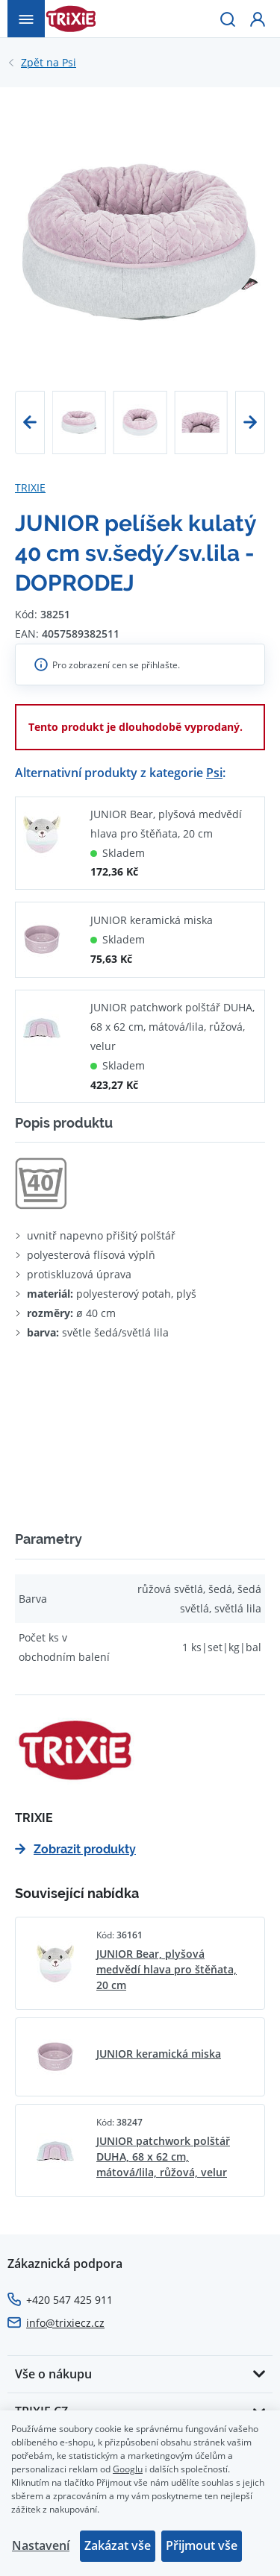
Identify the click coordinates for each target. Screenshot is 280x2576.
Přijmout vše (201, 2545)
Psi (48, 62)
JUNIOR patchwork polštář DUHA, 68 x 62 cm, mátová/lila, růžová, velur (172, 1026)
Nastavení (40, 2545)
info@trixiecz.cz (65, 2323)
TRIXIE (30, 487)
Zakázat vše (117, 2545)
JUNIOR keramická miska (151, 920)
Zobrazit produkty (75, 1849)
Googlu (128, 2469)
